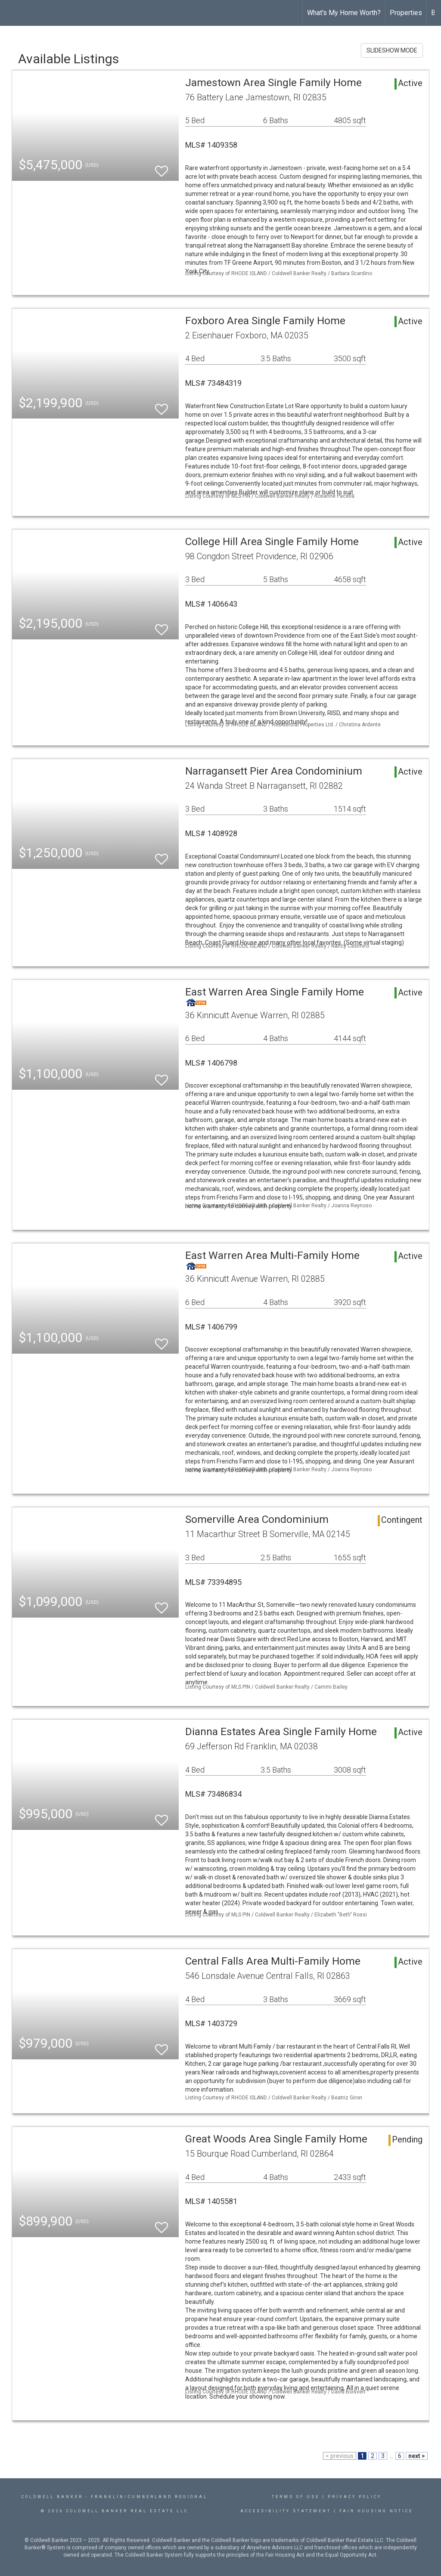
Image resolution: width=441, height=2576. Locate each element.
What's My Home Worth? (344, 13)
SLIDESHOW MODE (391, 50)
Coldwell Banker (52, 2497)
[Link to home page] (11, 13)
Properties (406, 13)
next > (416, 2455)
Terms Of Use (296, 2497)
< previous (340, 2455)
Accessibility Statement (285, 2511)
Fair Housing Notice (376, 2511)
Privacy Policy (355, 2497)
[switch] (161, 167)
